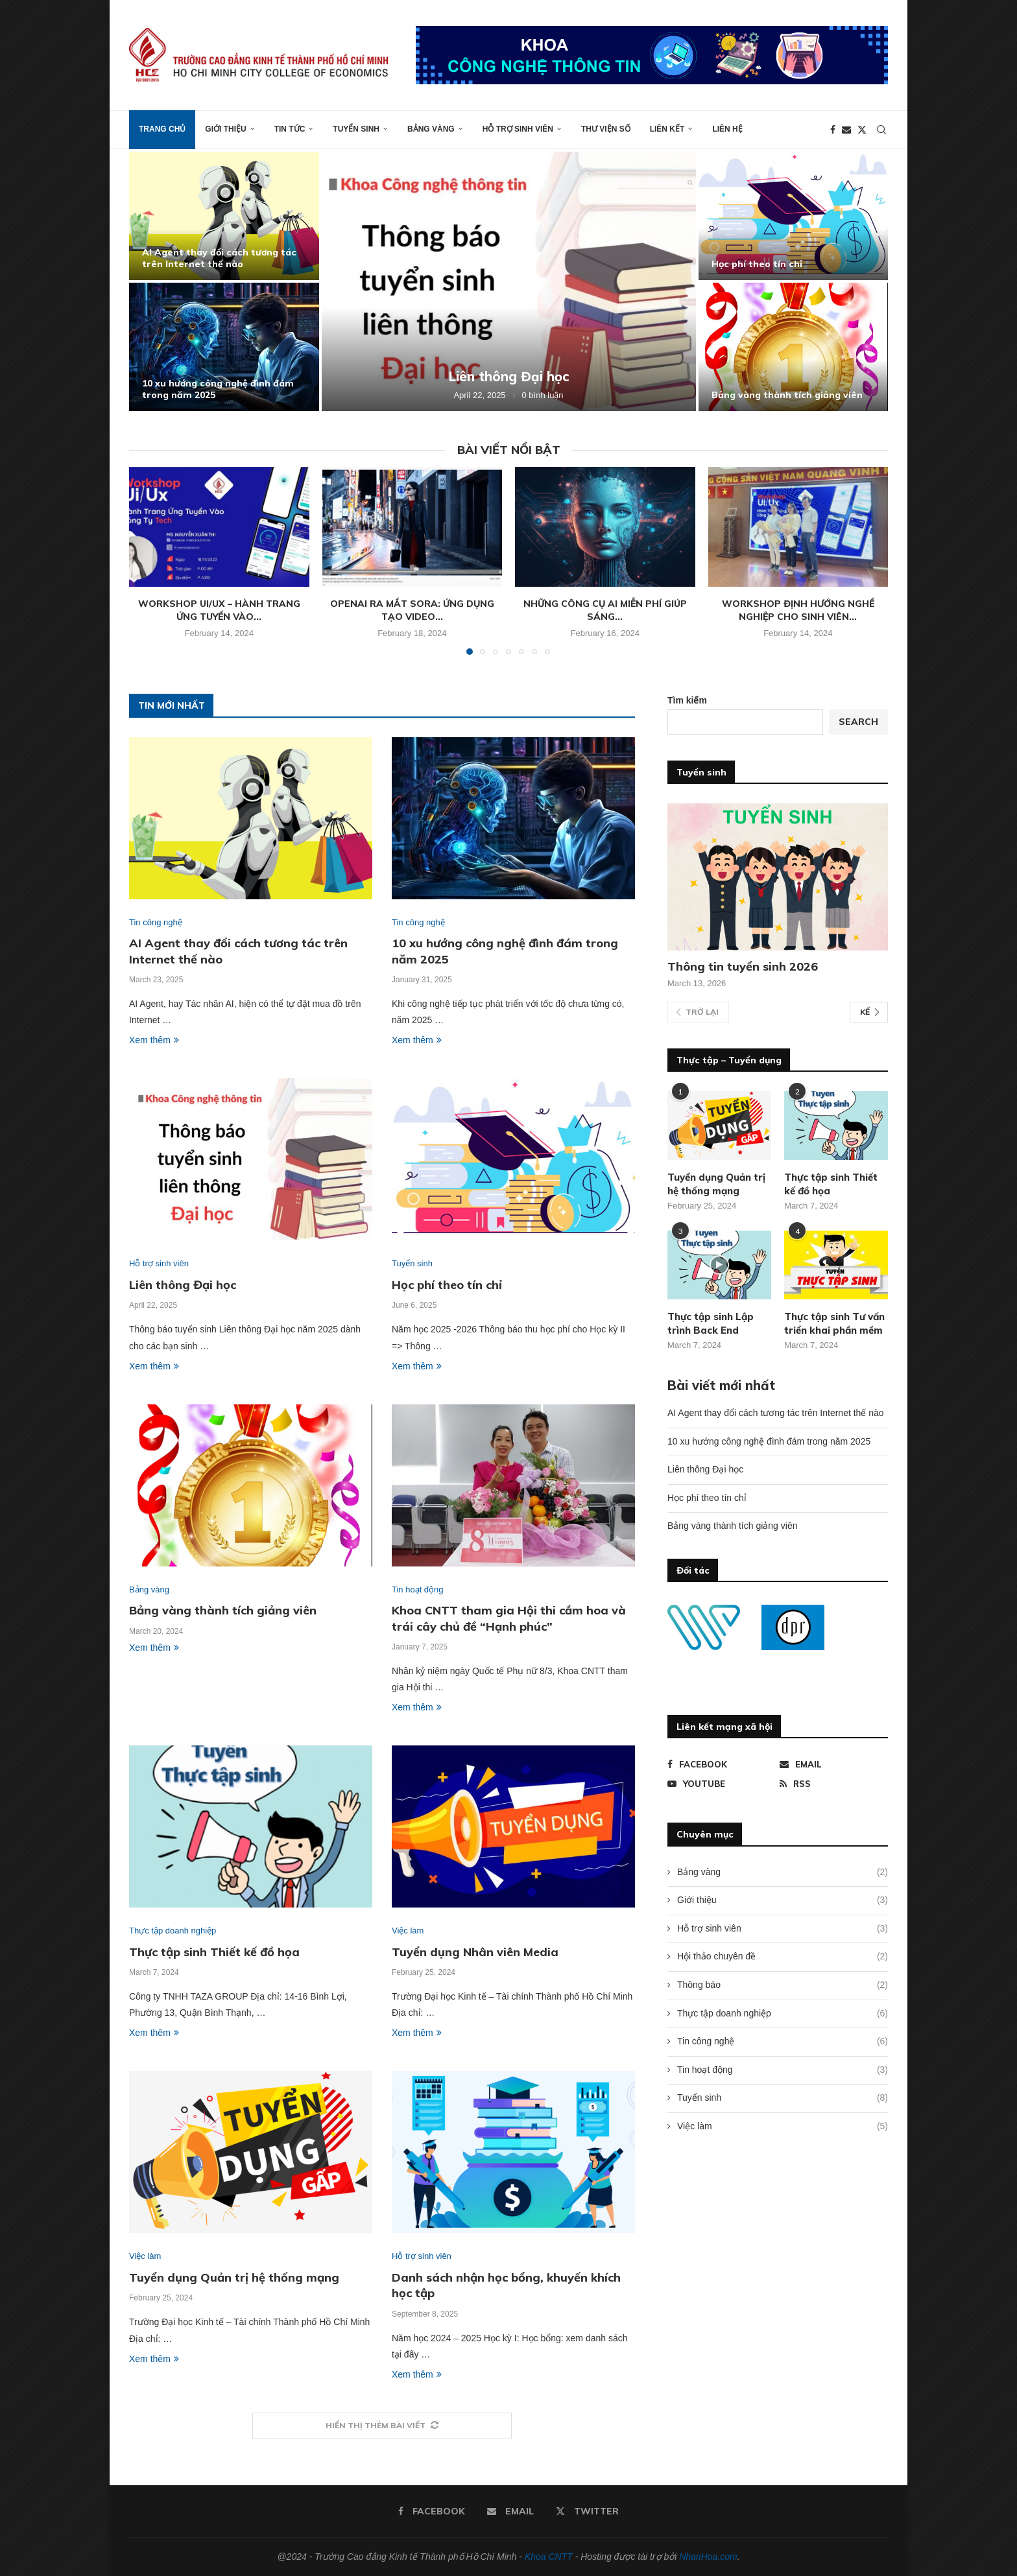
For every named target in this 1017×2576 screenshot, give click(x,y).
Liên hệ (727, 129)
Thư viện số (605, 129)
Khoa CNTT (549, 2556)
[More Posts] (382, 2426)
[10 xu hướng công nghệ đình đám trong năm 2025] (224, 347)
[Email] (846, 129)
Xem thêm (154, 1040)
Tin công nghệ (782, 2041)
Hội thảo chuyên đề (782, 1956)
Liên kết (667, 129)
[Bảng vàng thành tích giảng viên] (794, 347)
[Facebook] (832, 129)
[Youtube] (721, 1783)
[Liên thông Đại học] (509, 281)
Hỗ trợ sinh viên (518, 129)
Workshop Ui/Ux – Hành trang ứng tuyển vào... (219, 610)
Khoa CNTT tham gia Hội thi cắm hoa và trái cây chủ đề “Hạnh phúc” (509, 1618)
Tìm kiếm (687, 700)
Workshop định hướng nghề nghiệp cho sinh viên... (798, 610)
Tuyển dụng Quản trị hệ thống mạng (234, 2277)
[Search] (881, 129)
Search (858, 721)
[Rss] (834, 1783)
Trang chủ (162, 129)
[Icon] (719, 1265)
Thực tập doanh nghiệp (782, 2013)
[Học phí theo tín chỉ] (794, 216)
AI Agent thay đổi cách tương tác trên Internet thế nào (219, 258)
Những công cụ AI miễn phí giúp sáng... (605, 610)
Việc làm (782, 2126)
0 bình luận (543, 395)
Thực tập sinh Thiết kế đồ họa (214, 1951)
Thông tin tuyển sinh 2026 (742, 966)
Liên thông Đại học (509, 376)
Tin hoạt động (782, 2070)
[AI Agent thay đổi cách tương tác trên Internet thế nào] (224, 216)
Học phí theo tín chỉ (757, 264)
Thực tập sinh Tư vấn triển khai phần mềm (834, 1323)
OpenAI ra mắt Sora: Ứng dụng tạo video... (412, 610)
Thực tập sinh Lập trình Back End (710, 1323)
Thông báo (782, 1985)
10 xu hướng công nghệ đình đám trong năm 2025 (768, 1441)
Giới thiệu (225, 129)
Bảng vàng (431, 129)
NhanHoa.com (708, 2556)
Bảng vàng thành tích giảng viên (787, 395)
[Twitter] (862, 129)
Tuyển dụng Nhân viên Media (475, 1951)
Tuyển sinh (356, 129)
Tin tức (289, 129)
